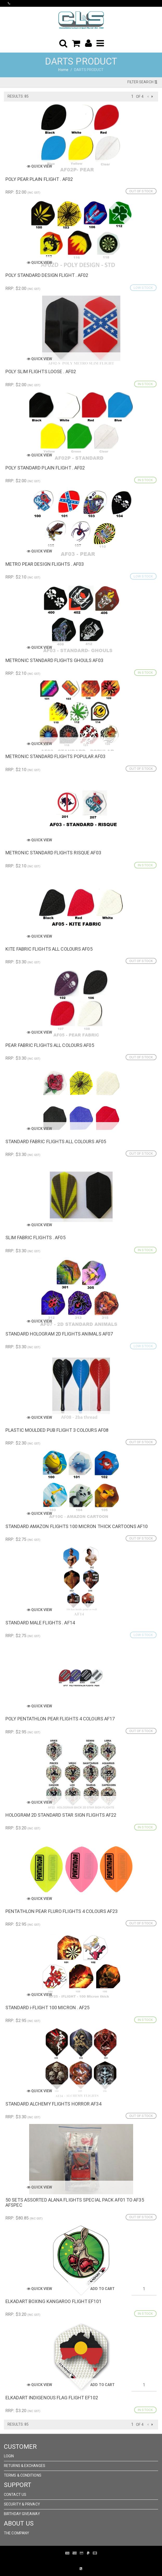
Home (63, 70)
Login (9, 2456)
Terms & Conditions (22, 2475)
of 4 (139, 96)
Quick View (39, 166)
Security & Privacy (22, 2504)
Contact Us (15, 2494)
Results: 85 (18, 96)
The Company (16, 2533)
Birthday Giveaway (22, 2514)
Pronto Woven (77, 2561)
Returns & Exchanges (24, 2466)
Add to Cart (102, 2289)
